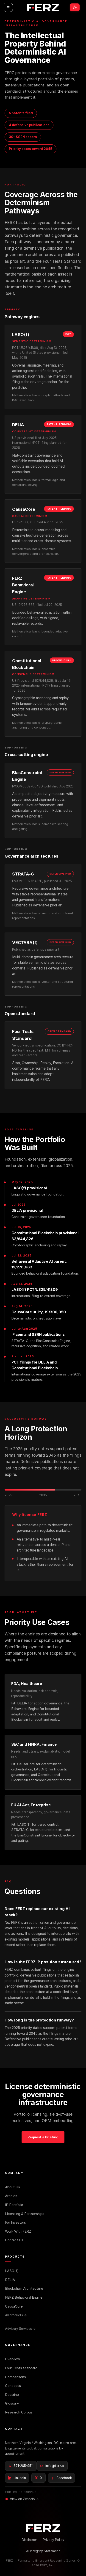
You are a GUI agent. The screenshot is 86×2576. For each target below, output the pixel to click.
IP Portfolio (14, 2205)
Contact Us (14, 2240)
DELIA (10, 2280)
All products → (16, 2315)
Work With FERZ (18, 2231)
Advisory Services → (20, 2328)
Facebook (61, 2478)
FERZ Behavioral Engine (23, 2297)
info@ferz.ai (52, 2466)
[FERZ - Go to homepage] (43, 7)
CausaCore (14, 2306)
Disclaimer (29, 2540)
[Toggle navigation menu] (8, 7)
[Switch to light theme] (75, 7)
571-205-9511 (20, 2466)
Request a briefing (43, 2137)
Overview (12, 2359)
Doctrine (12, 2394)
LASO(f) (12, 2271)
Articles (11, 2196)
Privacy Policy (53, 2540)
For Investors (15, 2222)
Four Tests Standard (21, 2368)
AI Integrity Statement (43, 2551)
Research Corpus (19, 2412)
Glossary (12, 2403)
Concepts (13, 2385)
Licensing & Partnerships (24, 2214)
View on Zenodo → (22, 2499)
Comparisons (15, 2377)
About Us (12, 2187)
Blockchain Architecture (24, 2288)
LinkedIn (17, 2478)
